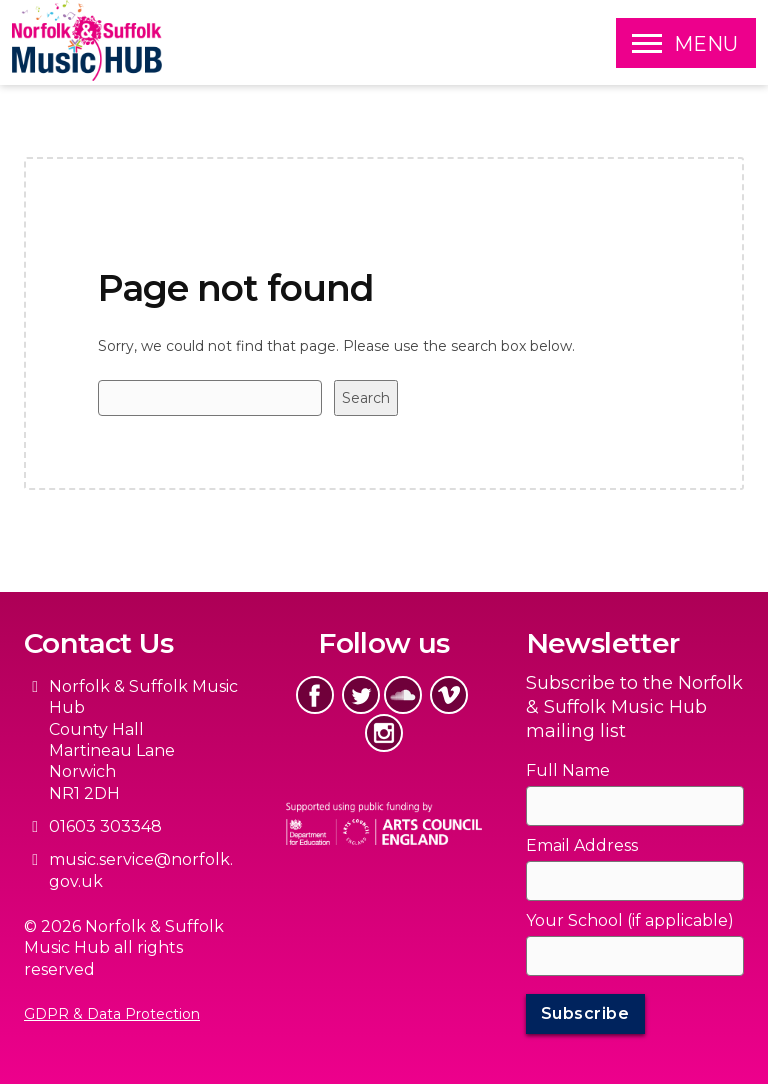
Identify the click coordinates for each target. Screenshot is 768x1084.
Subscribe (585, 1013)
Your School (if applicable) (630, 920)
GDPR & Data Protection (112, 1014)
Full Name (568, 770)
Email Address (582, 845)
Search (366, 398)
